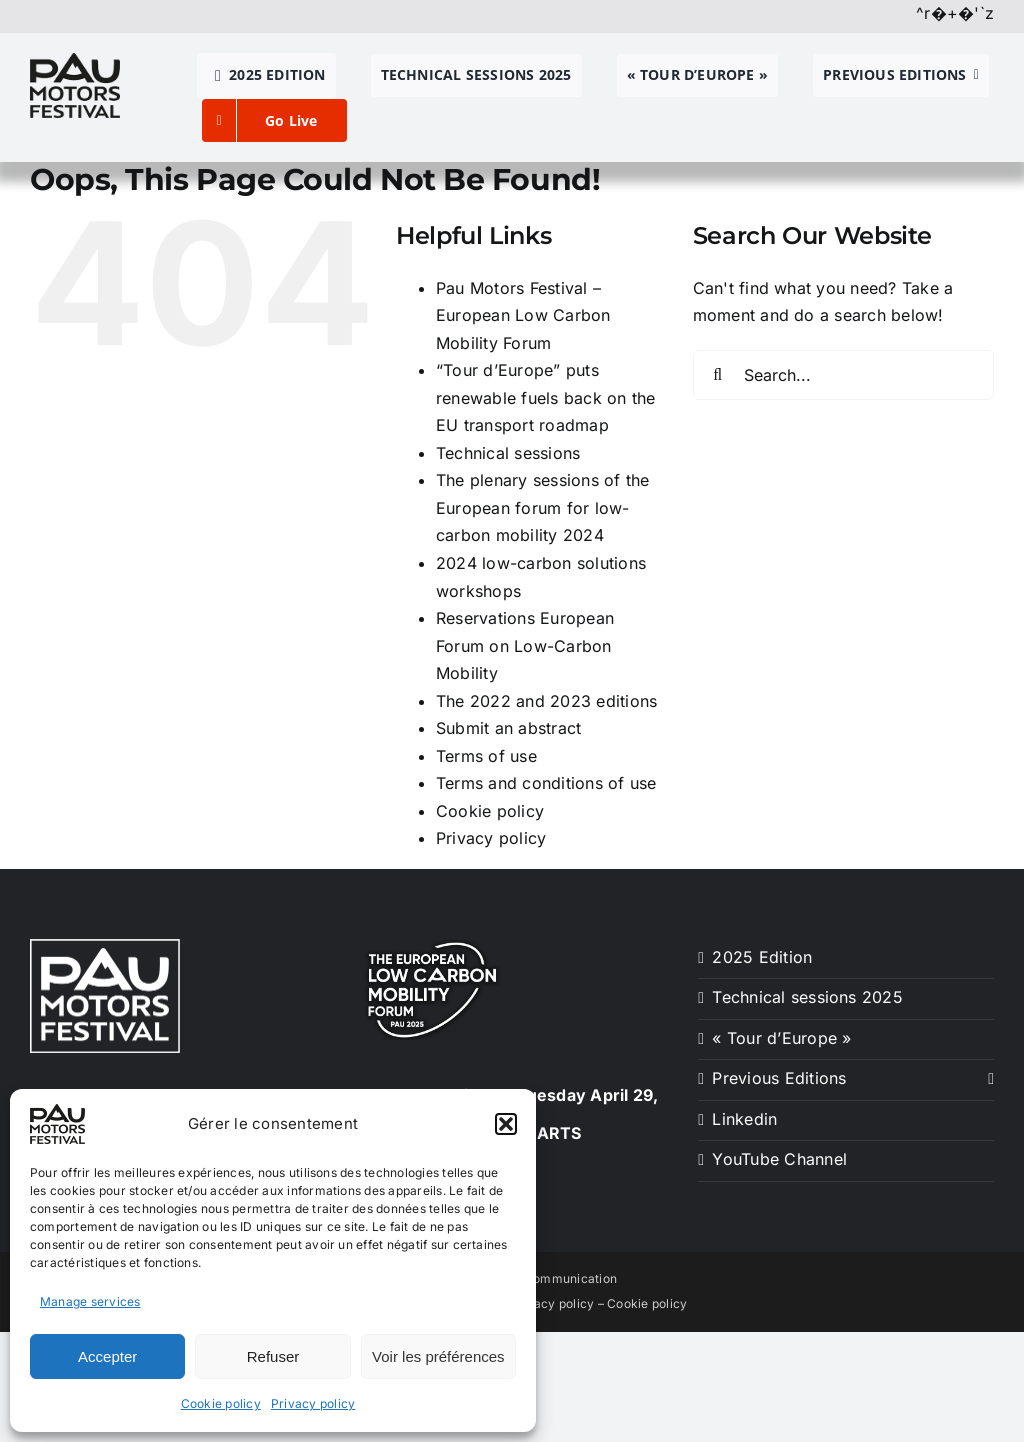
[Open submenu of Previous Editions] (987, 1079)
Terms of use (486, 756)
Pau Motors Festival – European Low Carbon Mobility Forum (523, 315)
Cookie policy (221, 1403)
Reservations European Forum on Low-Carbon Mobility (525, 645)
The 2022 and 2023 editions (546, 701)
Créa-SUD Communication (538, 1278)
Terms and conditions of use (546, 783)
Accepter (107, 1356)
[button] (506, 1124)
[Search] (718, 375)
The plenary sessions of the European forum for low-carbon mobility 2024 (542, 507)
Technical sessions (508, 453)
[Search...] (843, 375)
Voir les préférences (438, 1356)
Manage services (90, 1301)
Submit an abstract (508, 728)
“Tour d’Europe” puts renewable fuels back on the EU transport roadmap (545, 397)
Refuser (273, 1356)
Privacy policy (313, 1403)
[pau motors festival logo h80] (75, 61)
